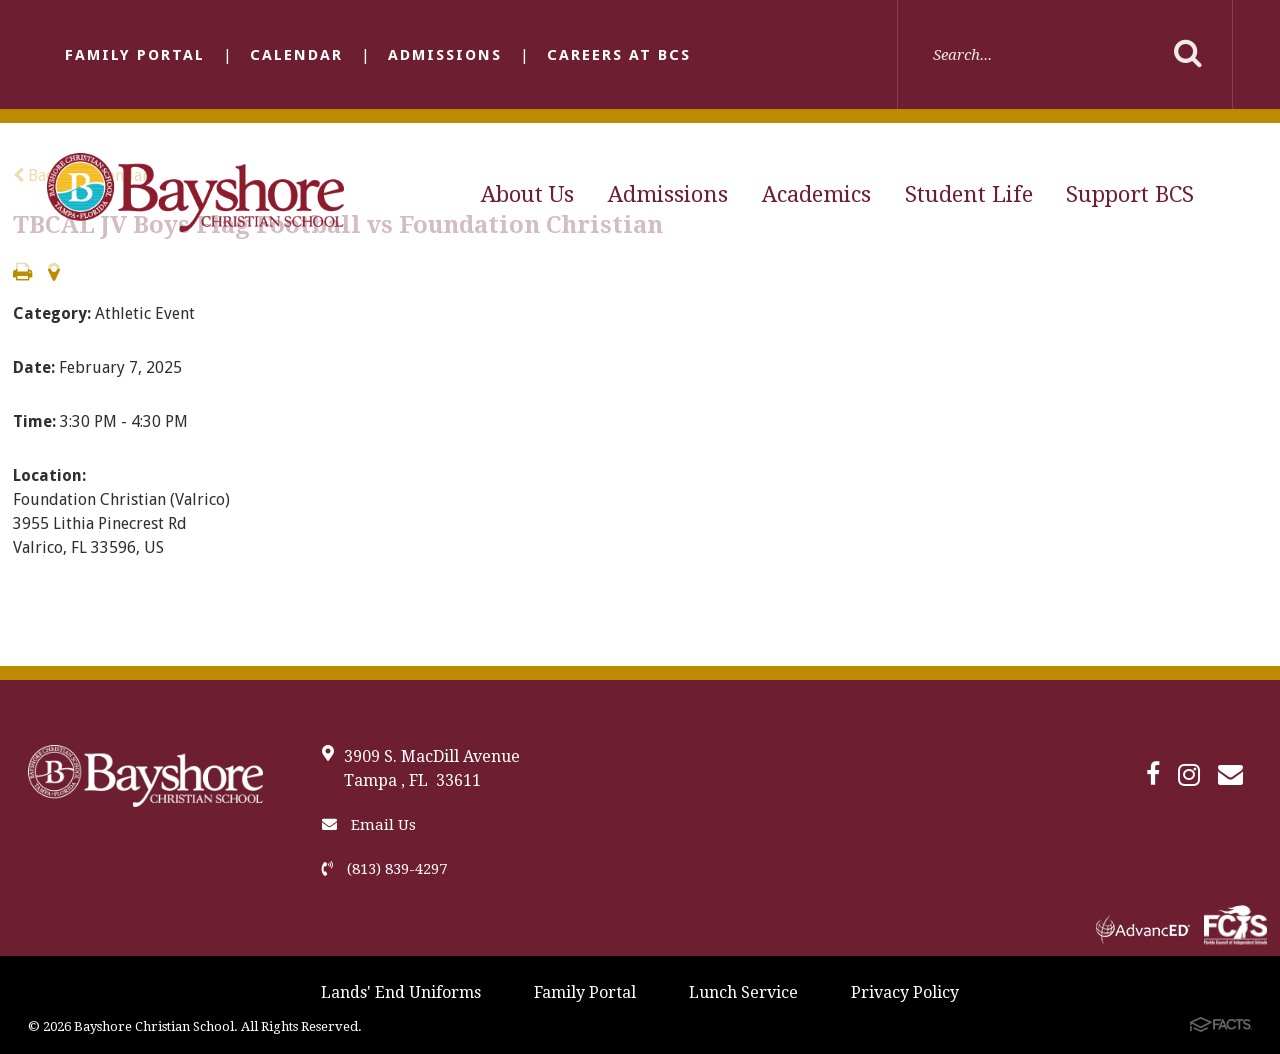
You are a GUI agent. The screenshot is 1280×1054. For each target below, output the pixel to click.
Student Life (969, 194)
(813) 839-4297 (384, 869)
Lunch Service (743, 992)
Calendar (296, 55)
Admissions (445, 55)
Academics (816, 194)
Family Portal (135, 55)
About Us (527, 194)
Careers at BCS (619, 55)
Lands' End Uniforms (401, 992)
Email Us (369, 825)
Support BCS (1130, 194)
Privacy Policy (905, 992)
